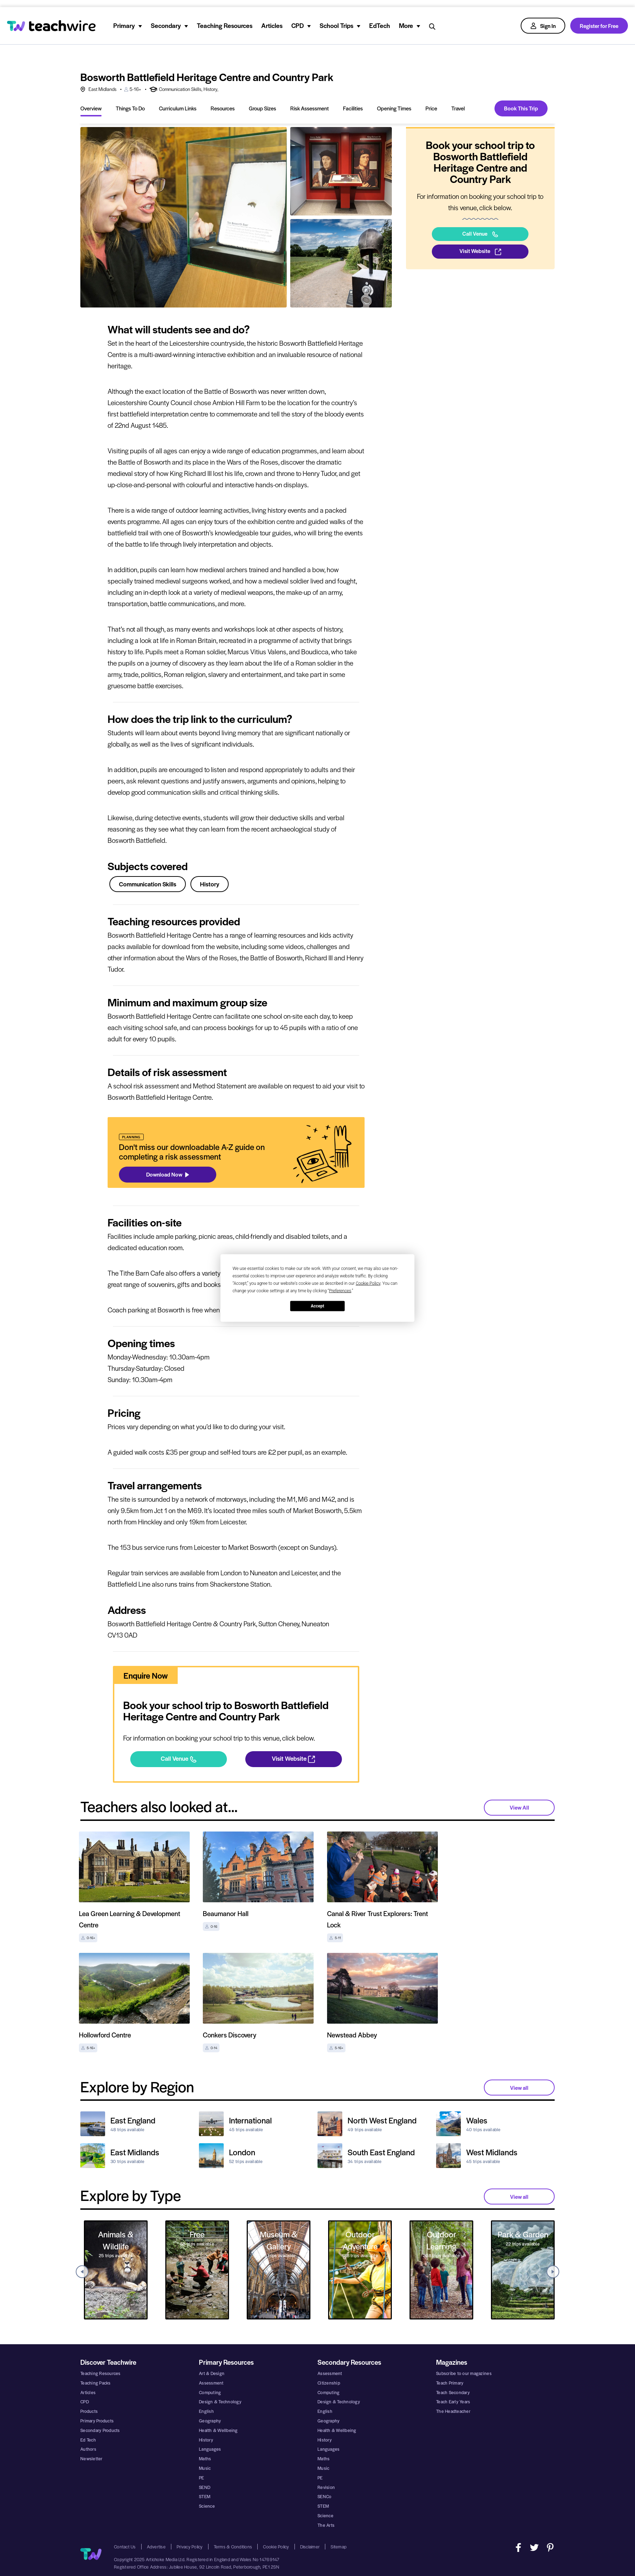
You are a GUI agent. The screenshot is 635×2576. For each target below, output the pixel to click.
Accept (317, 1305)
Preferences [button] (340, 1290)
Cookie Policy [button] (368, 1283)
